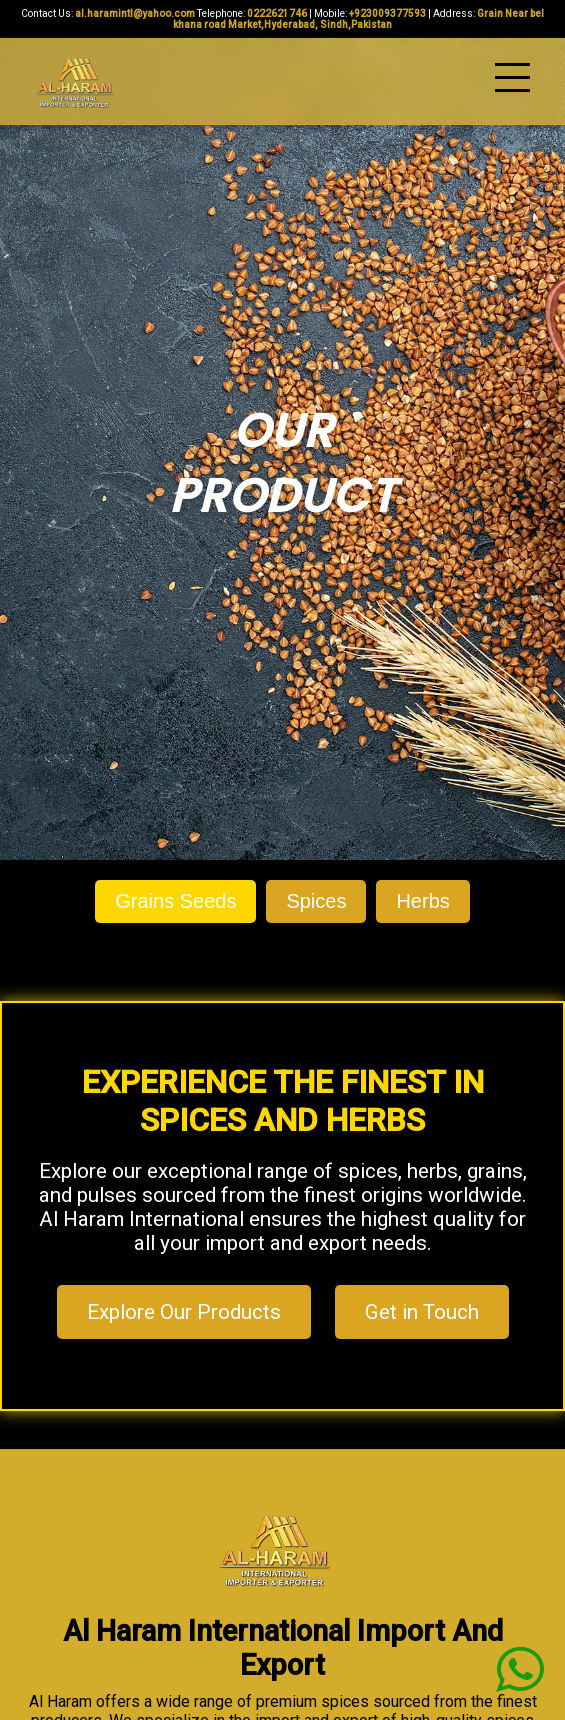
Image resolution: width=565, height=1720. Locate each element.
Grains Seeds (175, 901)
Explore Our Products (184, 1312)
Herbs (422, 901)
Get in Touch (422, 1312)
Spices (316, 901)
